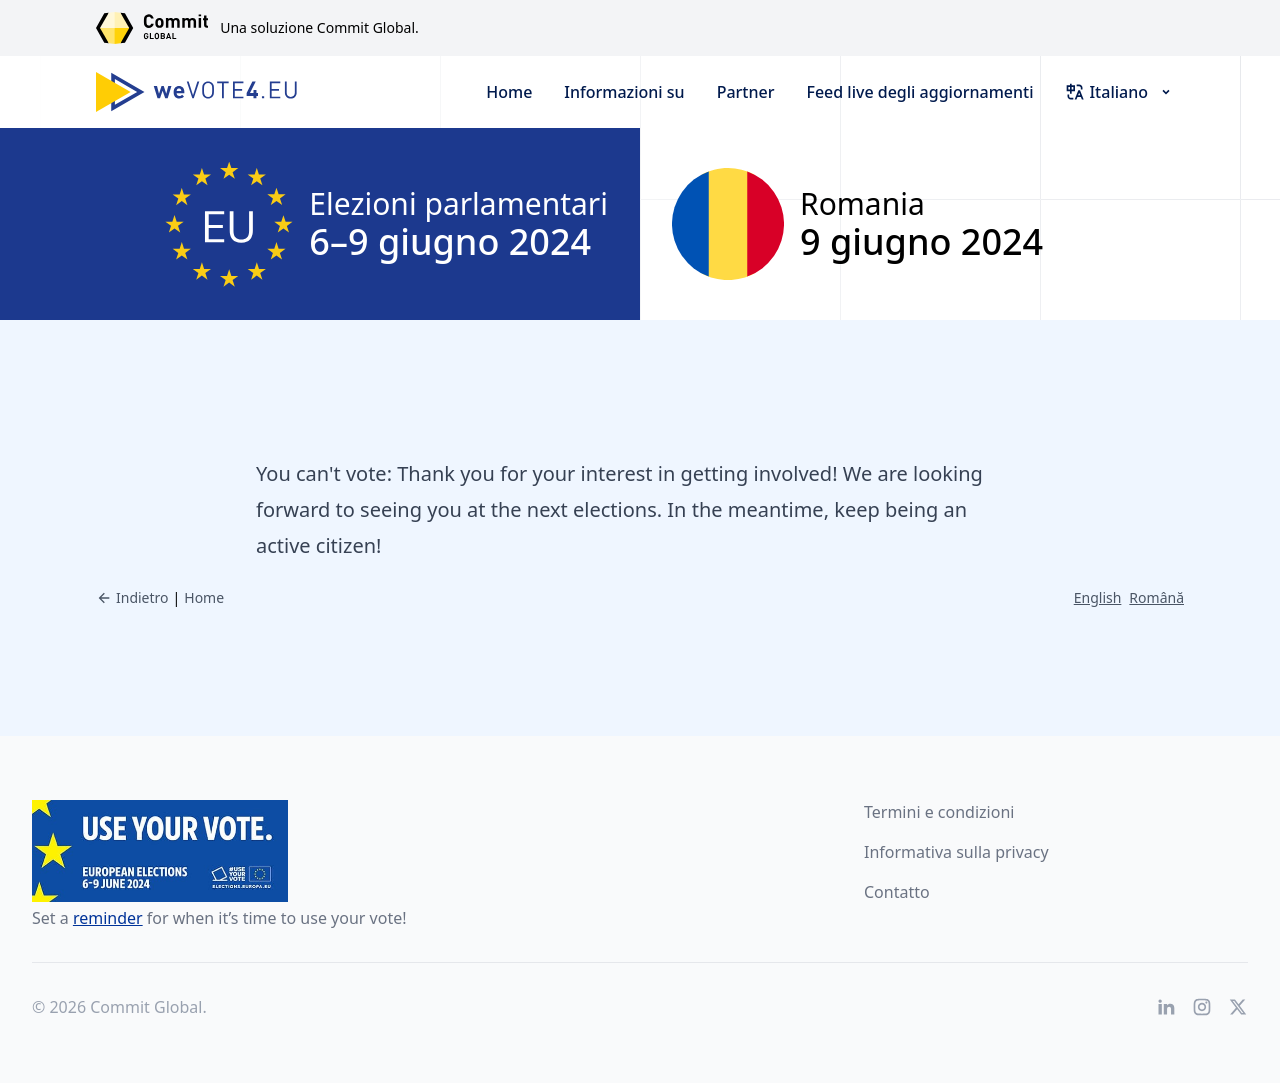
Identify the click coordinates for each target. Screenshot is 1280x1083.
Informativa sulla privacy (956, 852)
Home (509, 92)
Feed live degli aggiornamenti (919, 92)
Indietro (132, 597)
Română (1156, 597)
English (1098, 597)
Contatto (897, 892)
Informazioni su (624, 92)
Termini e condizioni (939, 812)
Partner (746, 92)
